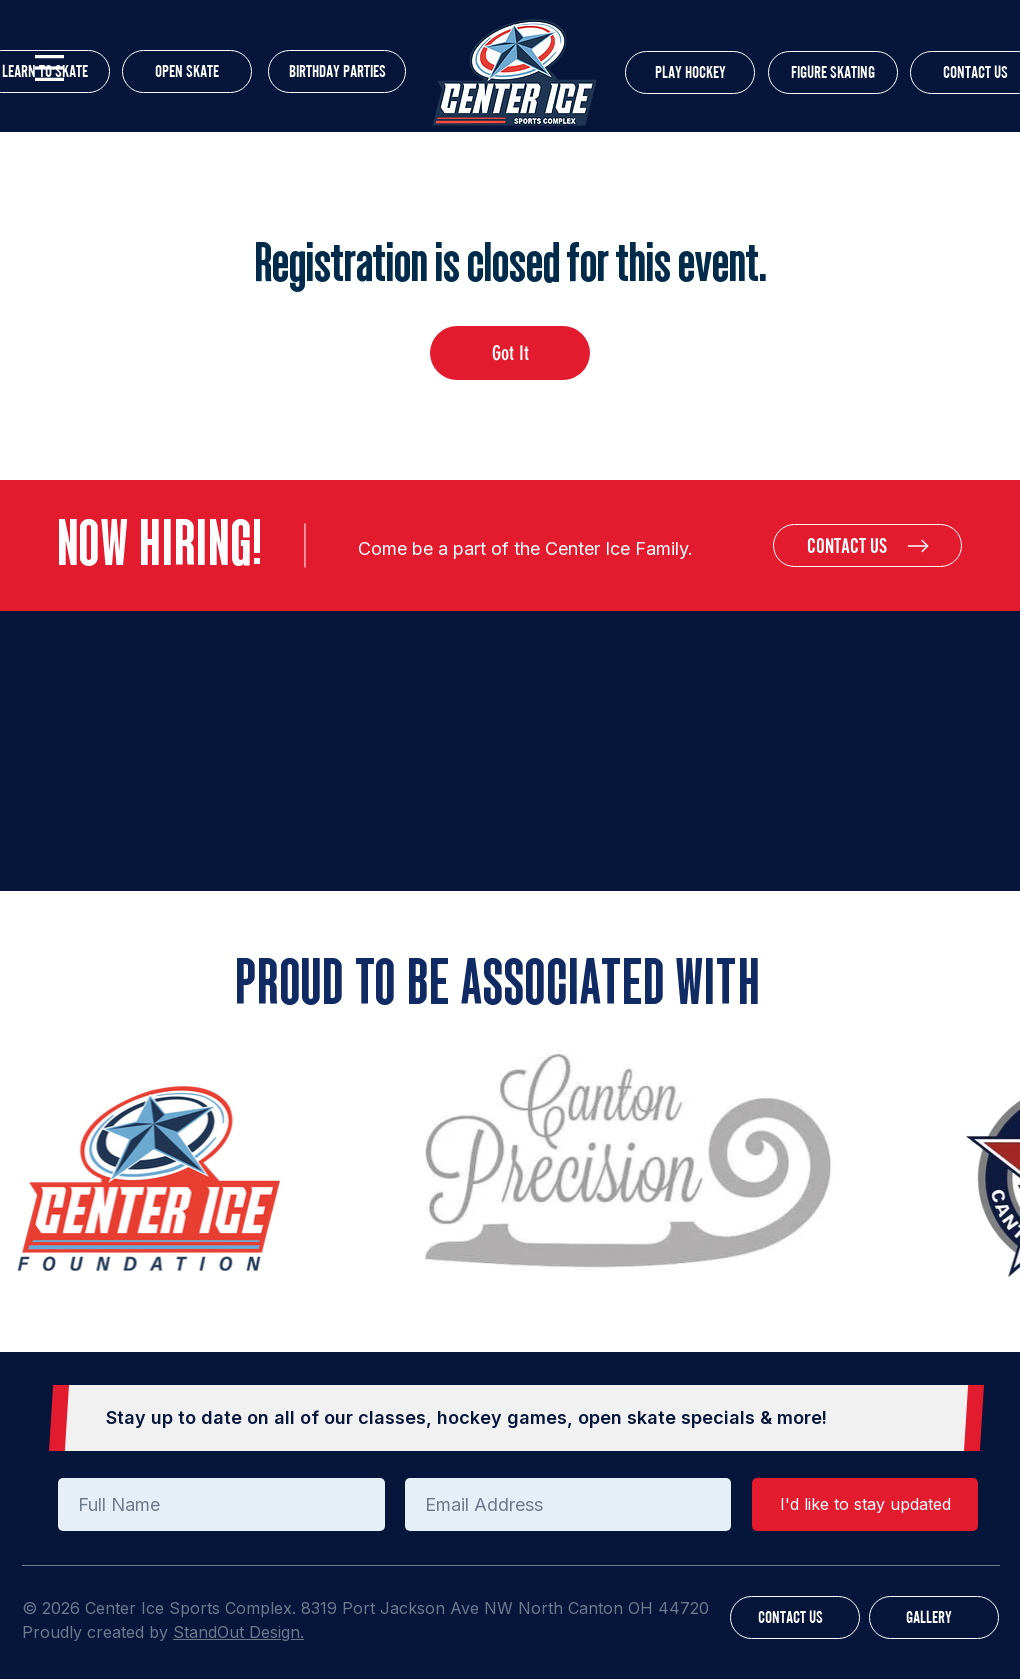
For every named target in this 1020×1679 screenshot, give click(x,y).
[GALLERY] (934, 1617)
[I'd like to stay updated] (865, 1504)
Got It (510, 353)
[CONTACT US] (867, 545)
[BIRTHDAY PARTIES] (337, 71)
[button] (49, 68)
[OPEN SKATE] (187, 71)
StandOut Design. (238, 1632)
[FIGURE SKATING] (833, 72)
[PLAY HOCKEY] (690, 72)
